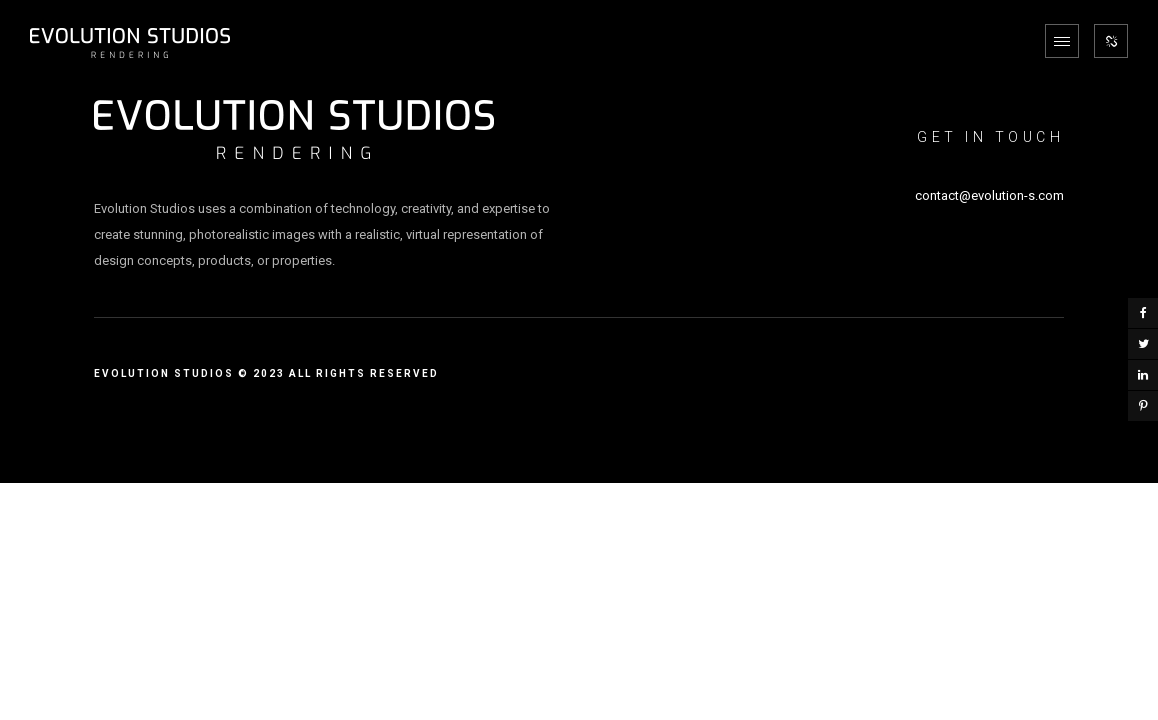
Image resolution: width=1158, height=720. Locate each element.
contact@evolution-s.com (989, 195)
